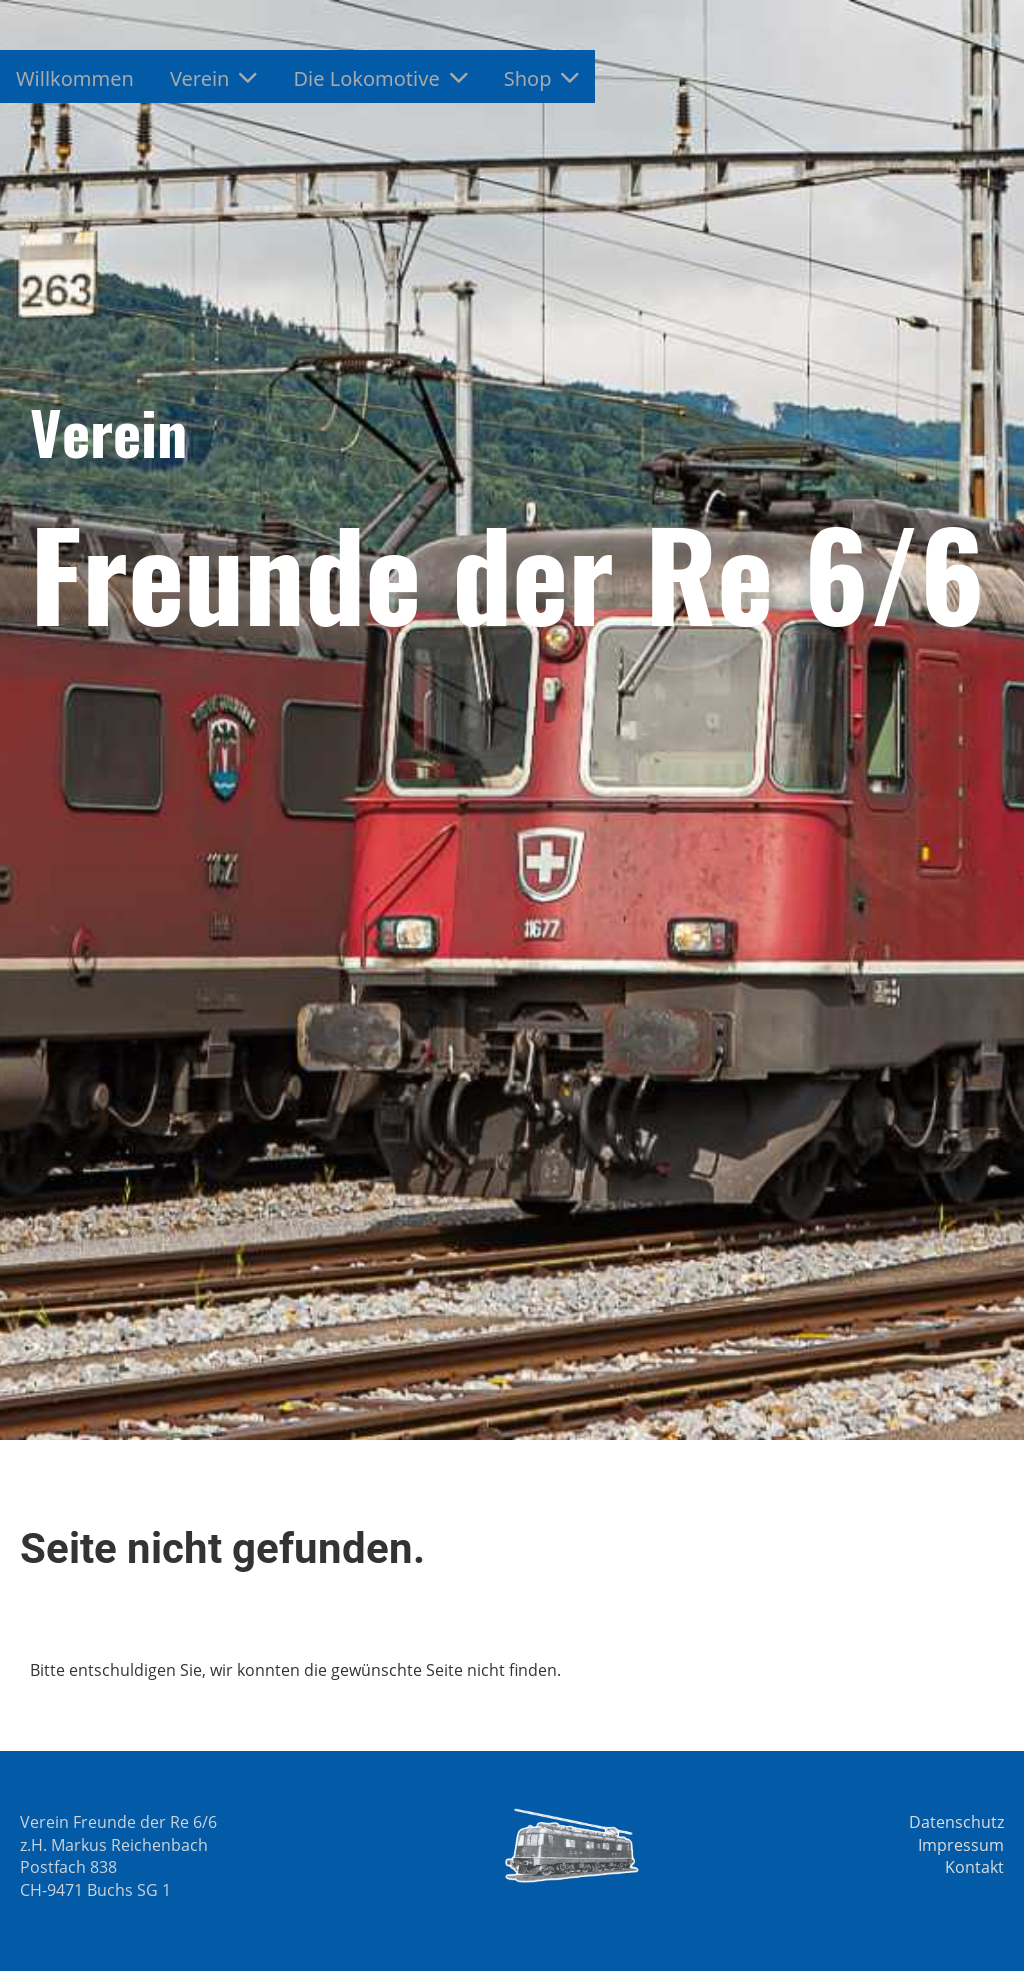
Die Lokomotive (380, 78)
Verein (214, 78)
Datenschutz (956, 1822)
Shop (542, 78)
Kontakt (974, 1867)
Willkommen (75, 78)
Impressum (961, 1845)
